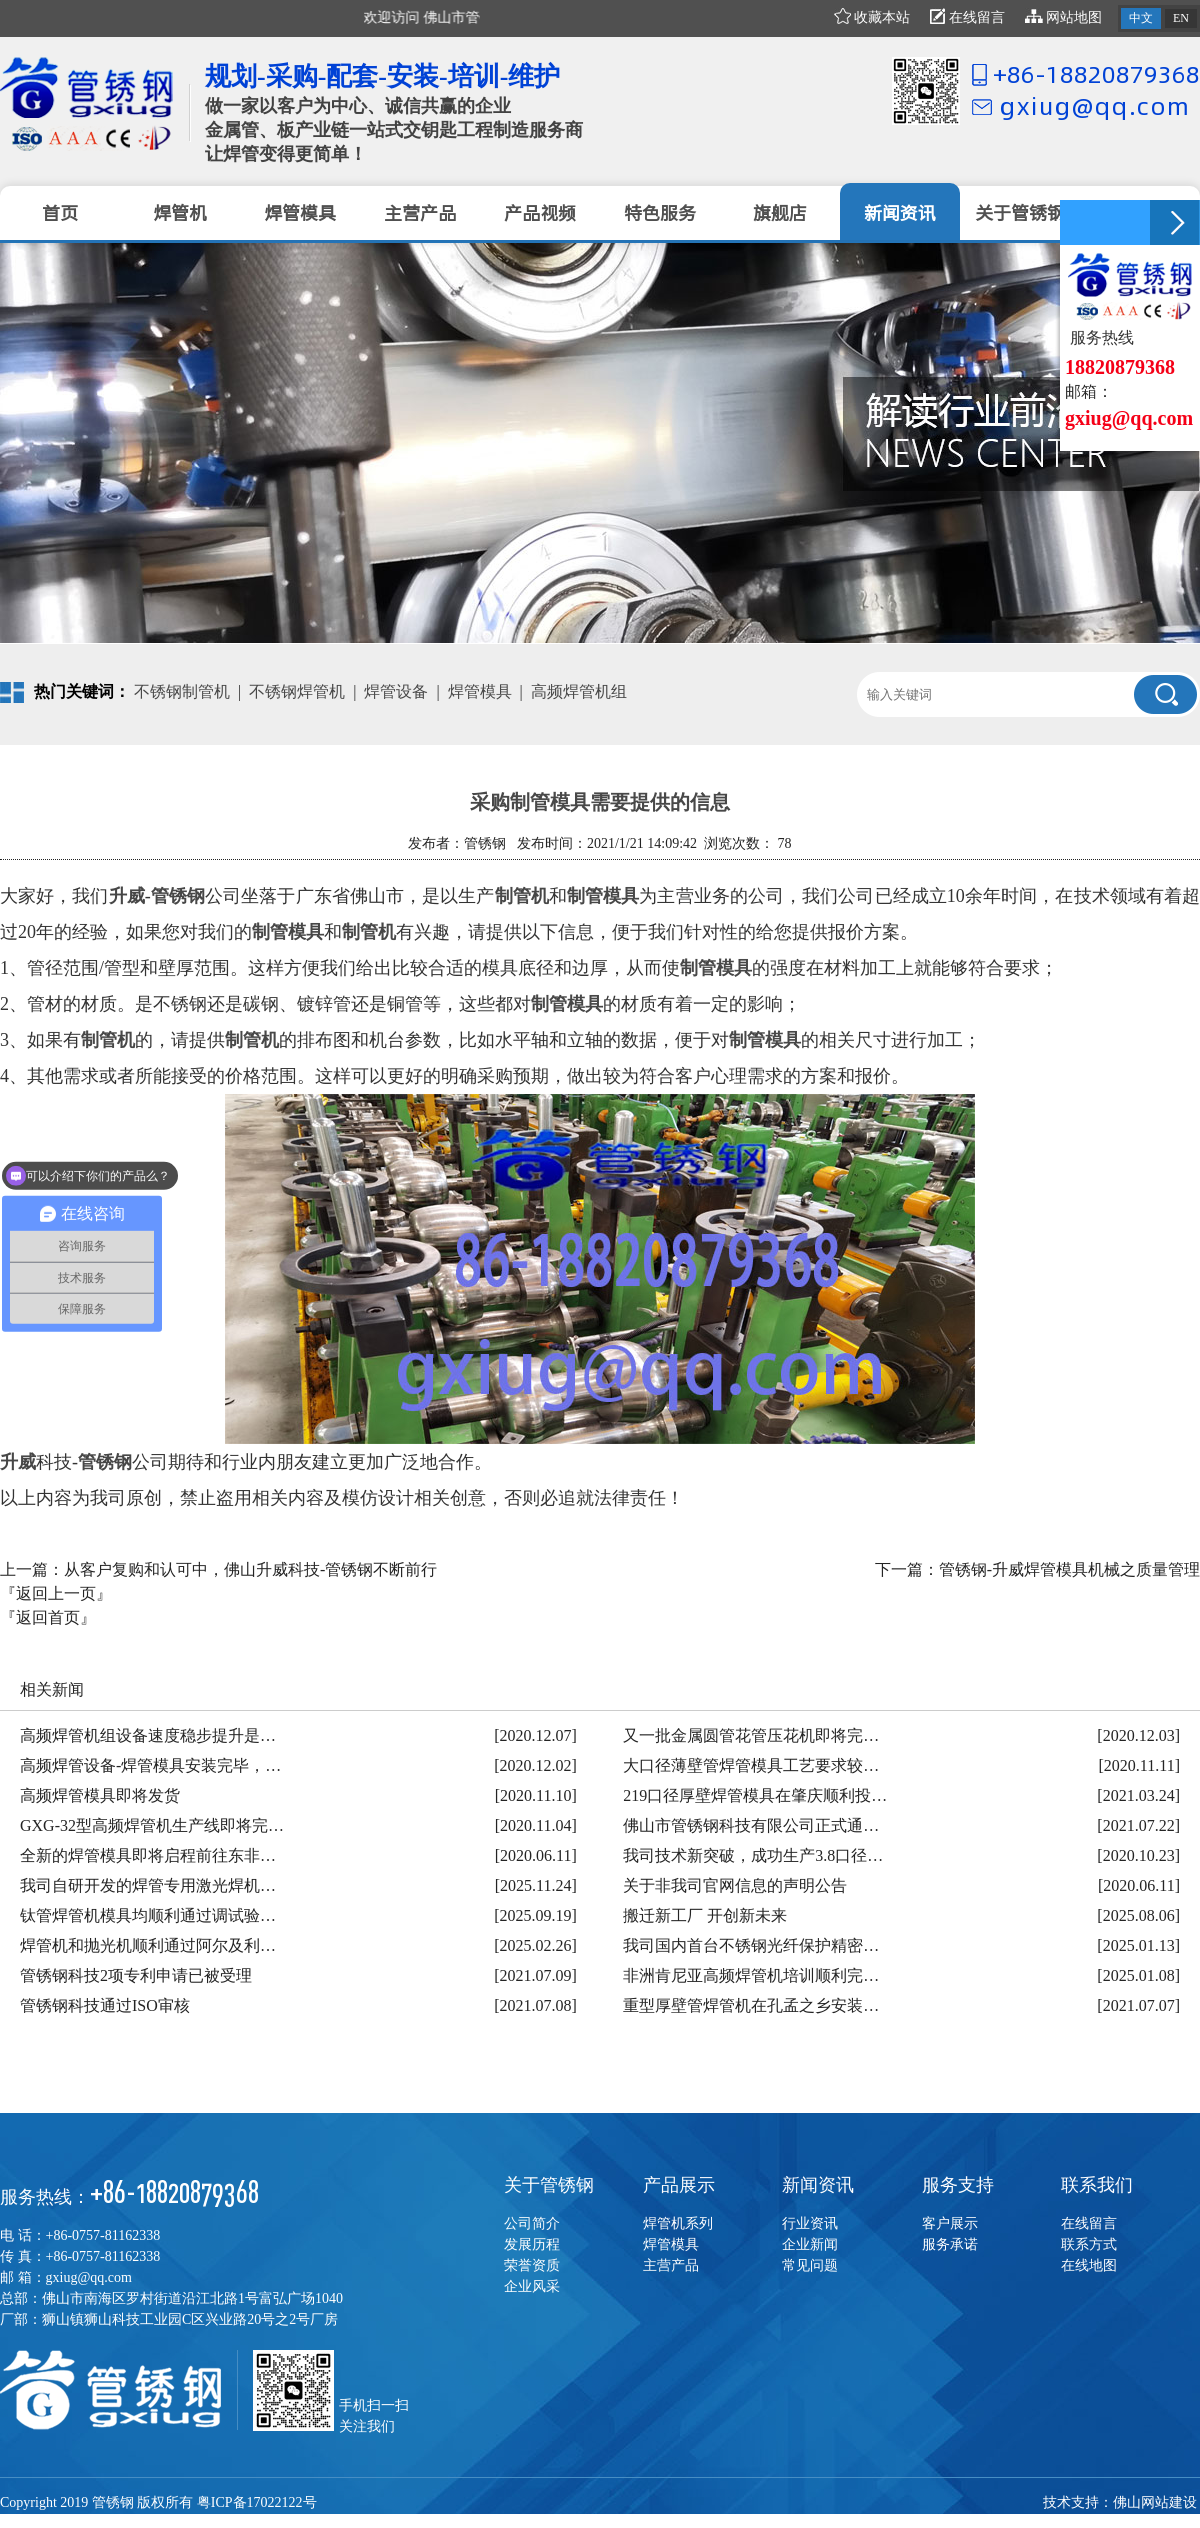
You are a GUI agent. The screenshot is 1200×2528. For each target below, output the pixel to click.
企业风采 (532, 2286)
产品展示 (679, 2185)
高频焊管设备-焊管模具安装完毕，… (150, 1765)
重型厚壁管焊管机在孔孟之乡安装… (751, 2005)
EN (1181, 18)
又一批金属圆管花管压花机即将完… (751, 1735)
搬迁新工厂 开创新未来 (705, 1915)
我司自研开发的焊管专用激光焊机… (148, 1885)
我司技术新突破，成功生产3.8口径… (753, 1855)
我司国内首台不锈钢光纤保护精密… (751, 1945)
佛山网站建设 (1155, 2502)
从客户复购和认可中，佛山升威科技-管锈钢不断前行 (250, 1569)
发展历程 (532, 2244)
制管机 (522, 896)
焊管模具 (480, 691)
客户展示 (950, 2223)
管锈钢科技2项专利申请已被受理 (136, 1975)
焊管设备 (396, 691)
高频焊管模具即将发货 (100, 1795)
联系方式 (1089, 2244)
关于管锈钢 (549, 2185)
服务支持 (958, 2185)
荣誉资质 (532, 2265)
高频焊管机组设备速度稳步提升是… (148, 1735)
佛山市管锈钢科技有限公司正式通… (751, 1825)
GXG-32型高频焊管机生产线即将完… (152, 1825)
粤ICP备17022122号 (257, 2502)
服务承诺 (950, 2244)
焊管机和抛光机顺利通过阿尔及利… (148, 1945)
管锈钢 (105, 1462)
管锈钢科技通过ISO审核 (105, 2005)
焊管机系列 (678, 2223)
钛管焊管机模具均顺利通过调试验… (148, 1915)
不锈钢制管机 (182, 691)
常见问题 (810, 2265)
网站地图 (1064, 17)
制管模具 (603, 896)
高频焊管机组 (579, 691)
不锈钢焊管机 (297, 691)
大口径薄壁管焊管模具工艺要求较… (751, 1765)
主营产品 (671, 2265)
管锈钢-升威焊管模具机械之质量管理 (1069, 1569)
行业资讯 (810, 2223)
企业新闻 (810, 2244)
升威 (127, 896)
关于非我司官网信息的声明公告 (735, 1885)
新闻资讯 (818, 2185)
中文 (1141, 18)
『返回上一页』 (56, 1593)
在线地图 (1089, 2265)
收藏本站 (872, 17)
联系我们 (1097, 2185)
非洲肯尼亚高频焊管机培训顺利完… (751, 1975)
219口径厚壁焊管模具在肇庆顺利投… (755, 1795)
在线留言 (967, 17)
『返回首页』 (48, 1617)
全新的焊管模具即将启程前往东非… (148, 1855)
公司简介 (532, 2223)
